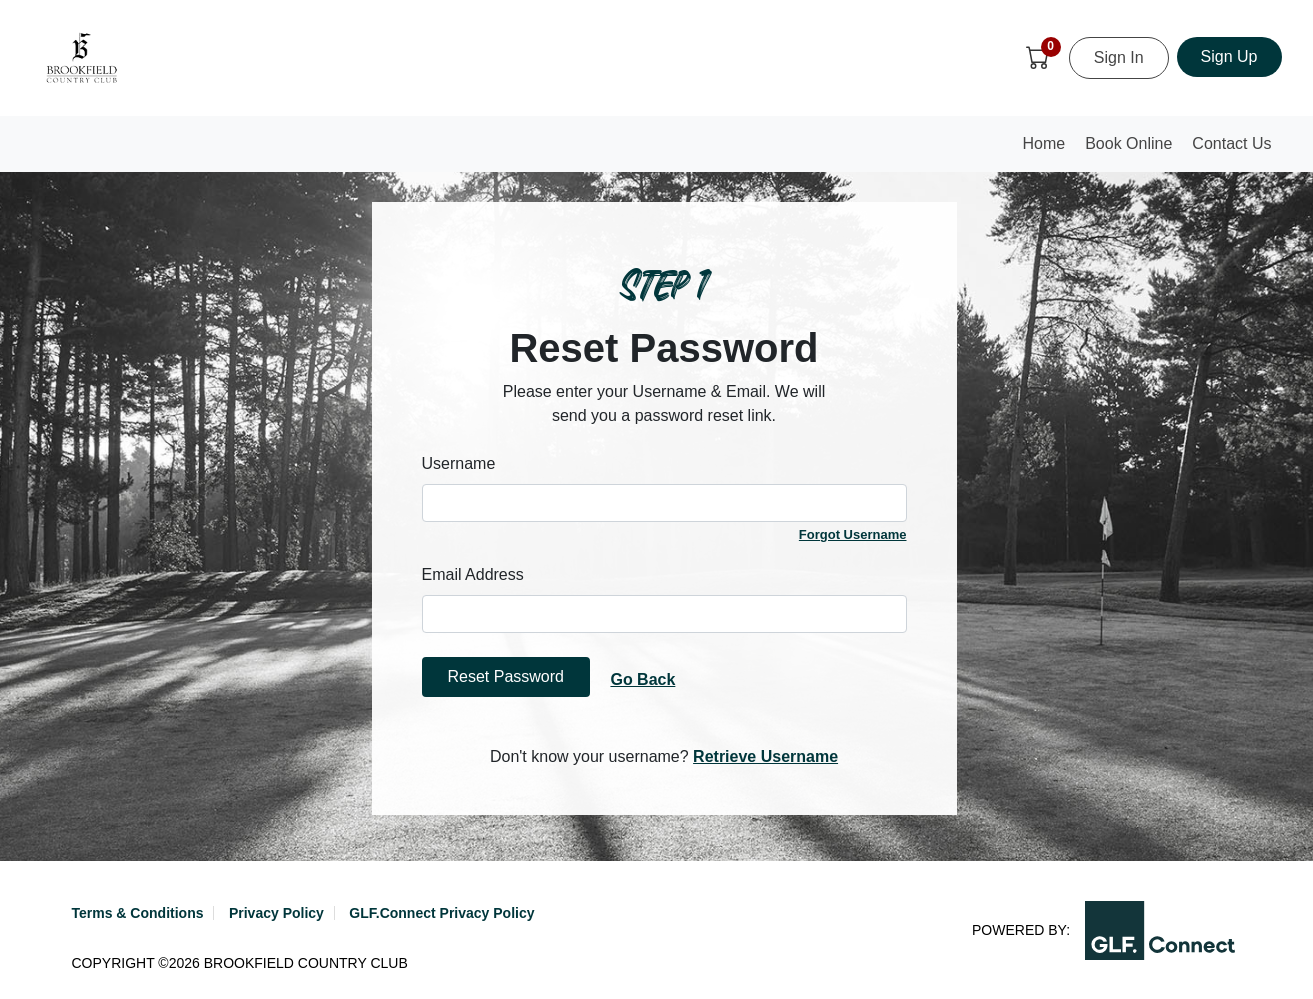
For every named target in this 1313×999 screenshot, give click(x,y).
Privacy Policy (276, 913)
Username (459, 463)
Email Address (473, 574)
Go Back (642, 679)
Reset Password (506, 676)
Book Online (1128, 143)
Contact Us (1231, 143)
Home (1049, 149)
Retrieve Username (765, 756)
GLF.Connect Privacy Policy (441, 913)
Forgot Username (853, 534)
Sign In (1119, 57)
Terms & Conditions (138, 913)
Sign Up (1229, 56)
